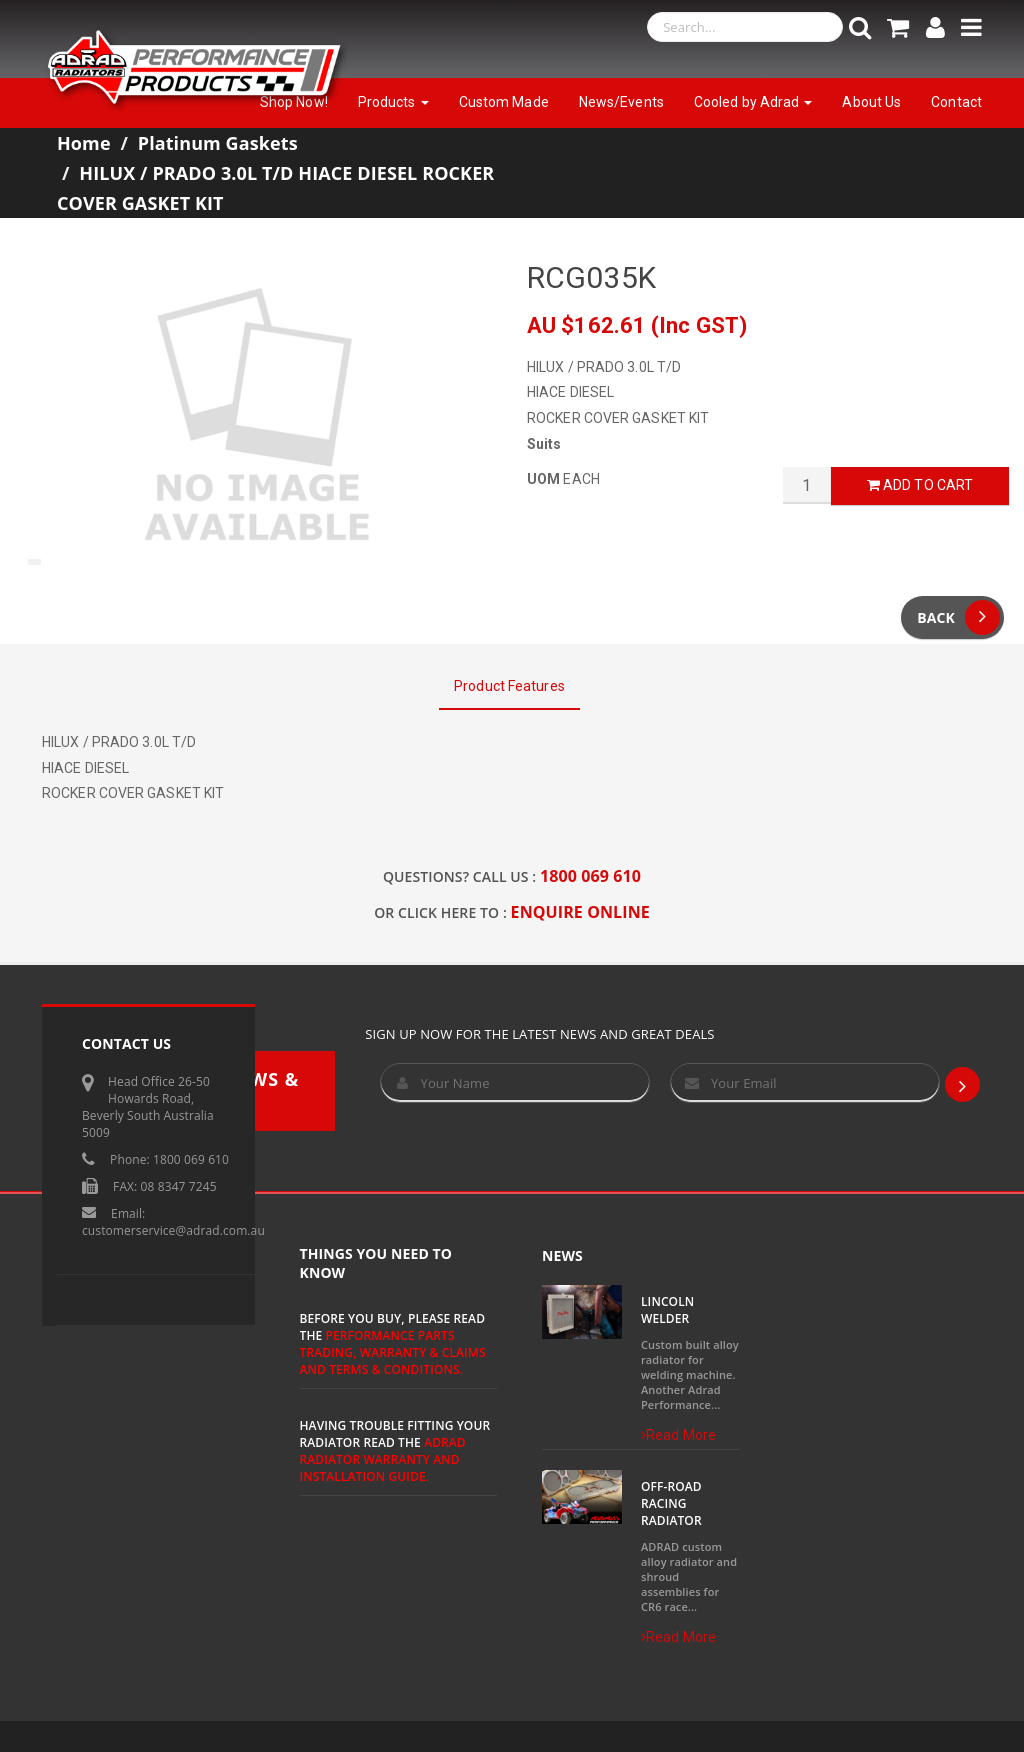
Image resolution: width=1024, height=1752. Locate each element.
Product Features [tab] (509, 686)
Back (958, 617)
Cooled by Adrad (753, 102)
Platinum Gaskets (218, 143)
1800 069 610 (590, 876)
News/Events (621, 102)
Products (393, 102)
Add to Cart (920, 485)
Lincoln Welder (667, 1310)
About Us (871, 102)
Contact (956, 102)
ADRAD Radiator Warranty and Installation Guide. (383, 1459)
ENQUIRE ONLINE (580, 912)
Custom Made (504, 102)
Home (84, 143)
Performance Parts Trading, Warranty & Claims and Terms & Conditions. (393, 1352)
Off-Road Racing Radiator (671, 1503)
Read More (678, 1435)
